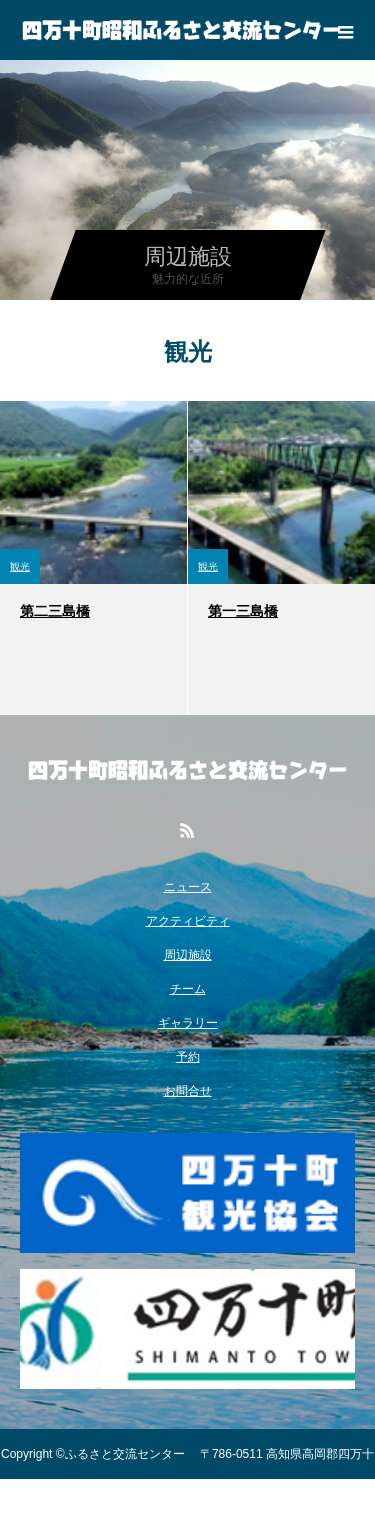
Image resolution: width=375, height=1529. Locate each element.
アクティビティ (188, 921)
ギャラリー (188, 1023)
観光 (20, 566)
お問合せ (188, 1091)
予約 (188, 1057)
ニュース (188, 887)
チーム (188, 989)
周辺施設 (188, 955)
